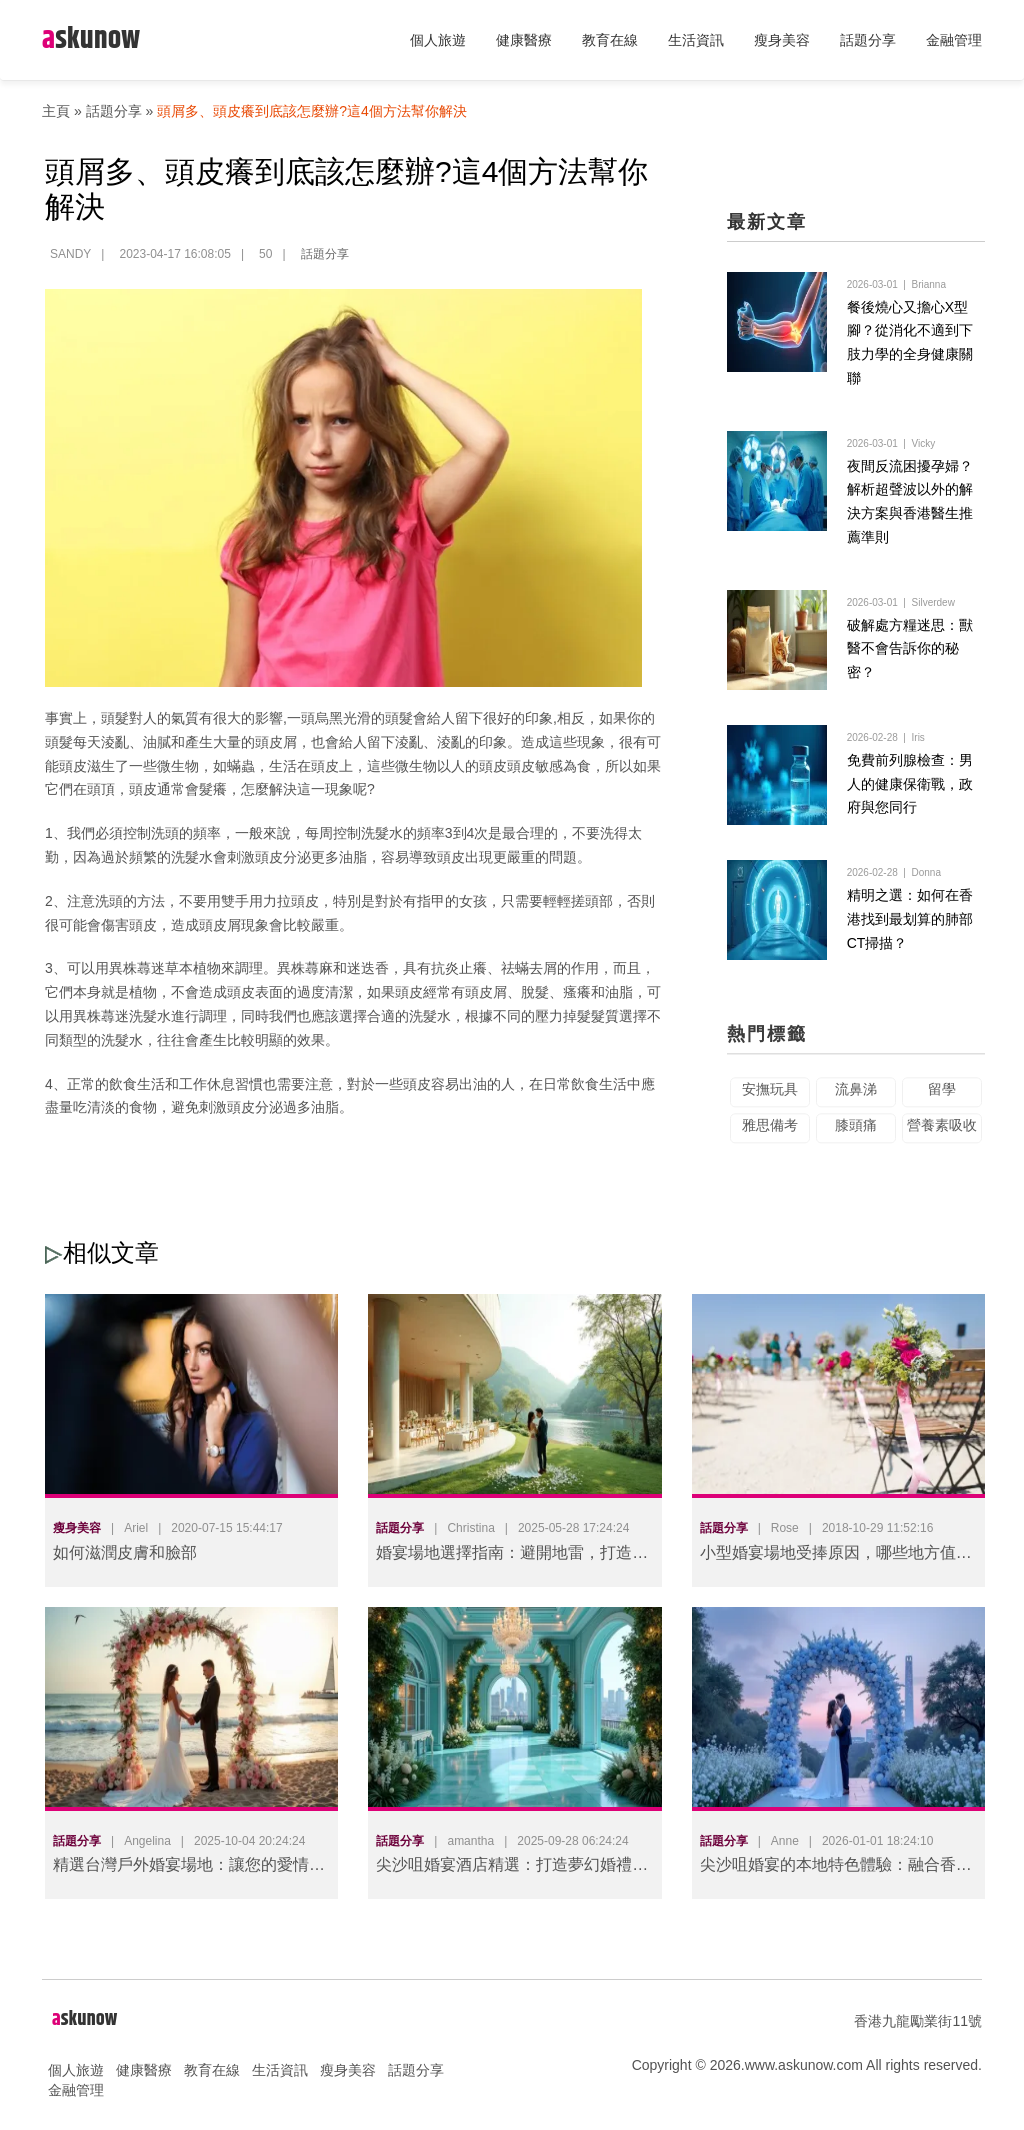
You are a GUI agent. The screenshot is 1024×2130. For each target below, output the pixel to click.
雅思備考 (770, 1141)
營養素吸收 (942, 1141)
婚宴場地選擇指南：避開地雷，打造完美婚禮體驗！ (512, 1556)
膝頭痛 (856, 1141)
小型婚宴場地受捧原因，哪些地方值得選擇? (836, 1556)
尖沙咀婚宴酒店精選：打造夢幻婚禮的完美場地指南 (512, 1868)
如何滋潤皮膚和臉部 (125, 1552)
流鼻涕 (856, 1105)
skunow (91, 39)
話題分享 (868, 40)
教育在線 (610, 40)
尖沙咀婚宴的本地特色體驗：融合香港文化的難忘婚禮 (836, 1868)
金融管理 (954, 40)
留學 (942, 1105)
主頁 (56, 111)
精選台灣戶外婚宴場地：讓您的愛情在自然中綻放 (189, 1868)
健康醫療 (524, 40)
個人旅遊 (438, 40)
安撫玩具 (770, 1105)
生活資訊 (696, 40)
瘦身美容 (782, 40)
